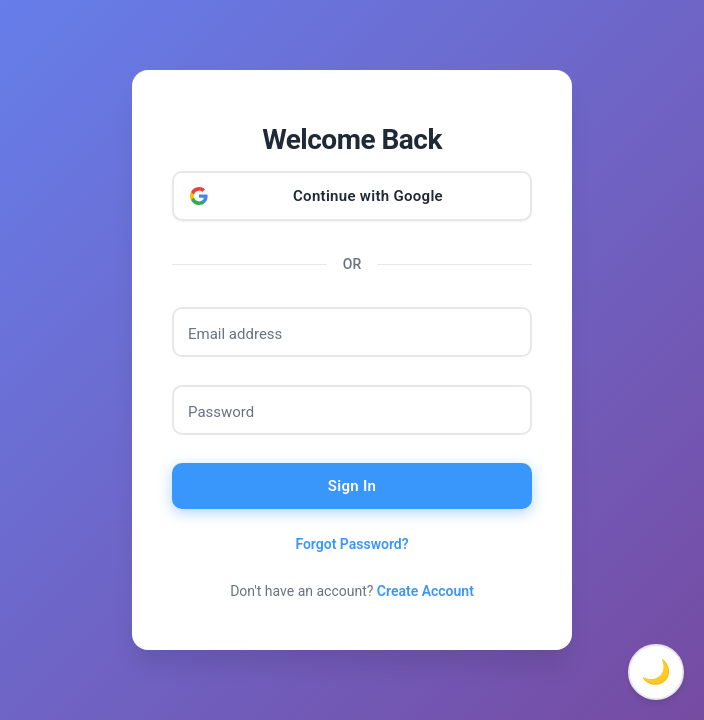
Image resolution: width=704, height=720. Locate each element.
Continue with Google (368, 196)
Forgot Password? (351, 544)
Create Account (425, 591)
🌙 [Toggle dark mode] (656, 672)
